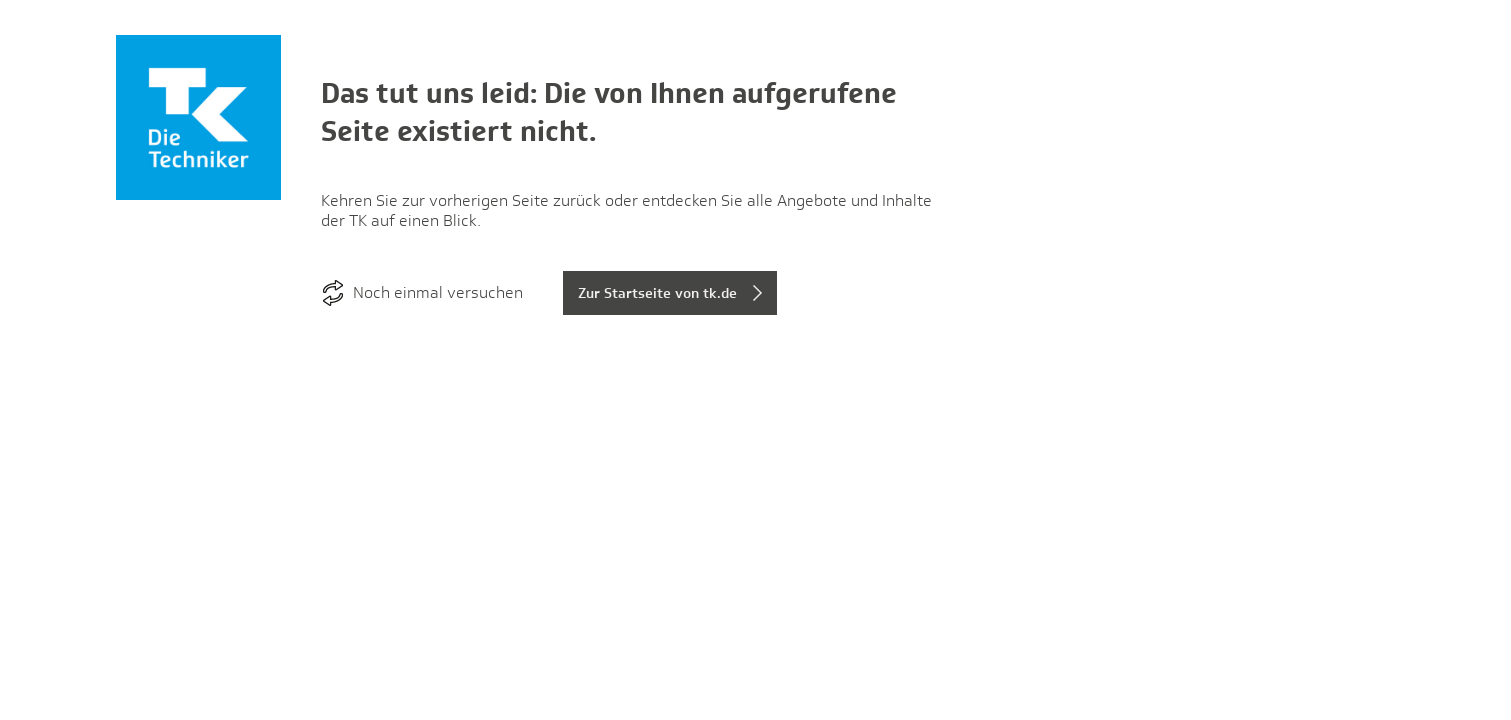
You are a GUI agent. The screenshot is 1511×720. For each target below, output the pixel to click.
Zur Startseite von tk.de (657, 293)
